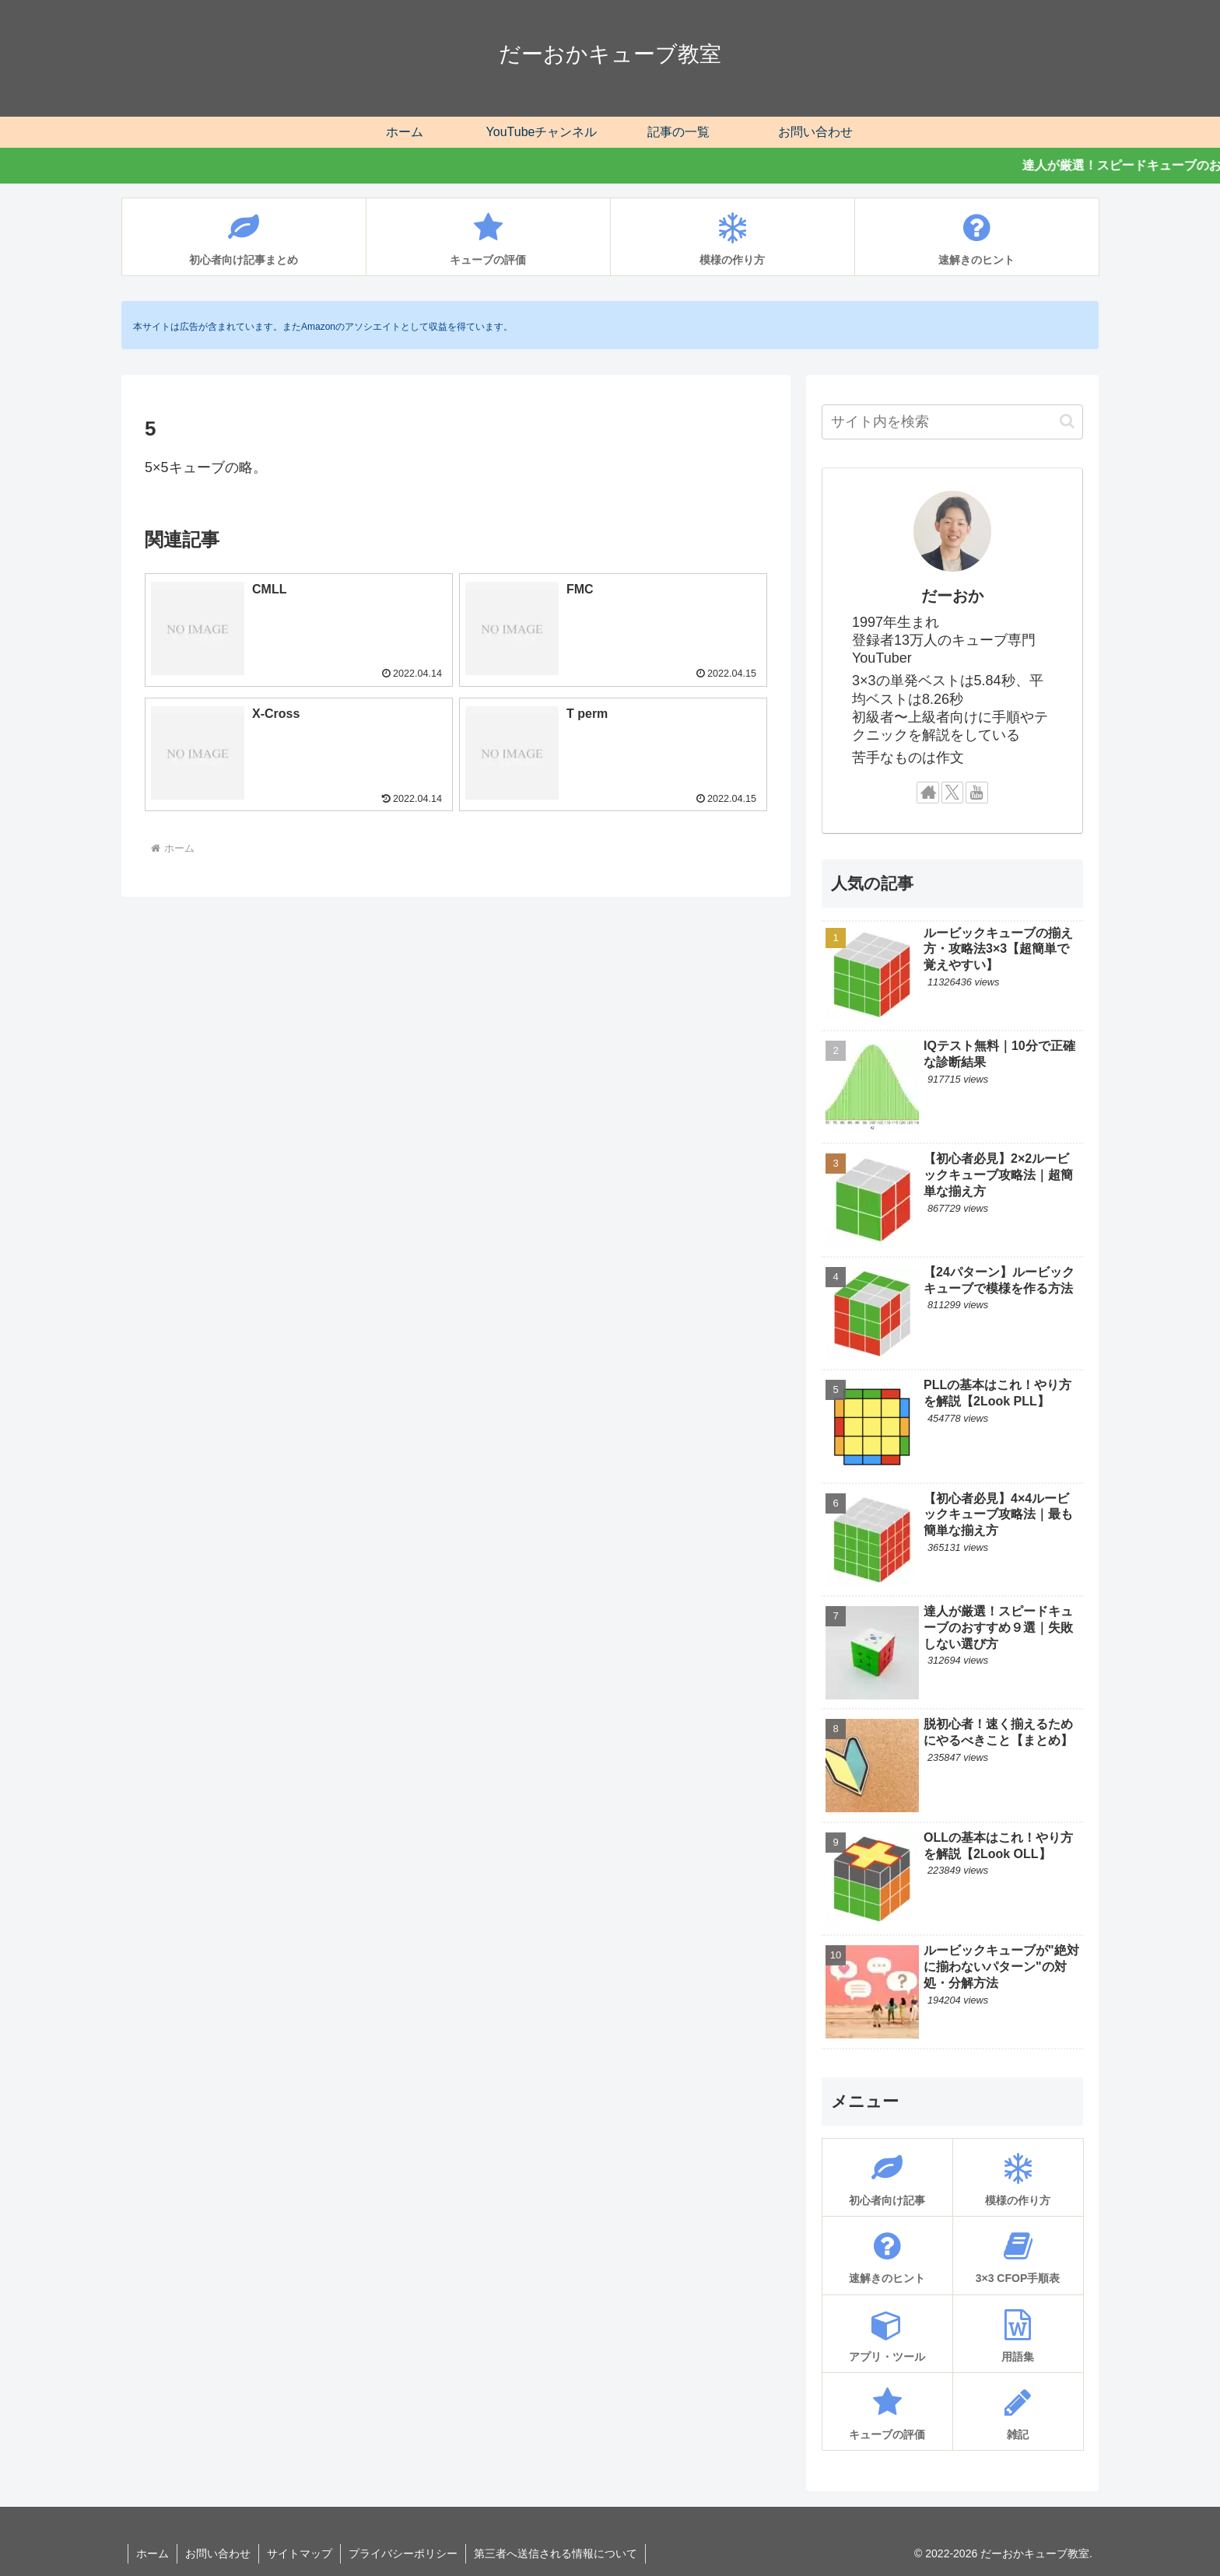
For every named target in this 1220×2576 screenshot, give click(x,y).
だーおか (952, 595)
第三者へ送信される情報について (555, 2553)
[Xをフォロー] (952, 793)
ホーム (152, 2553)
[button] (1067, 421)
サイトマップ (299, 2553)
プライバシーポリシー (403, 2553)
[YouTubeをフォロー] (977, 793)
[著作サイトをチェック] (928, 793)
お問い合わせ (218, 2553)
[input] (952, 421)
